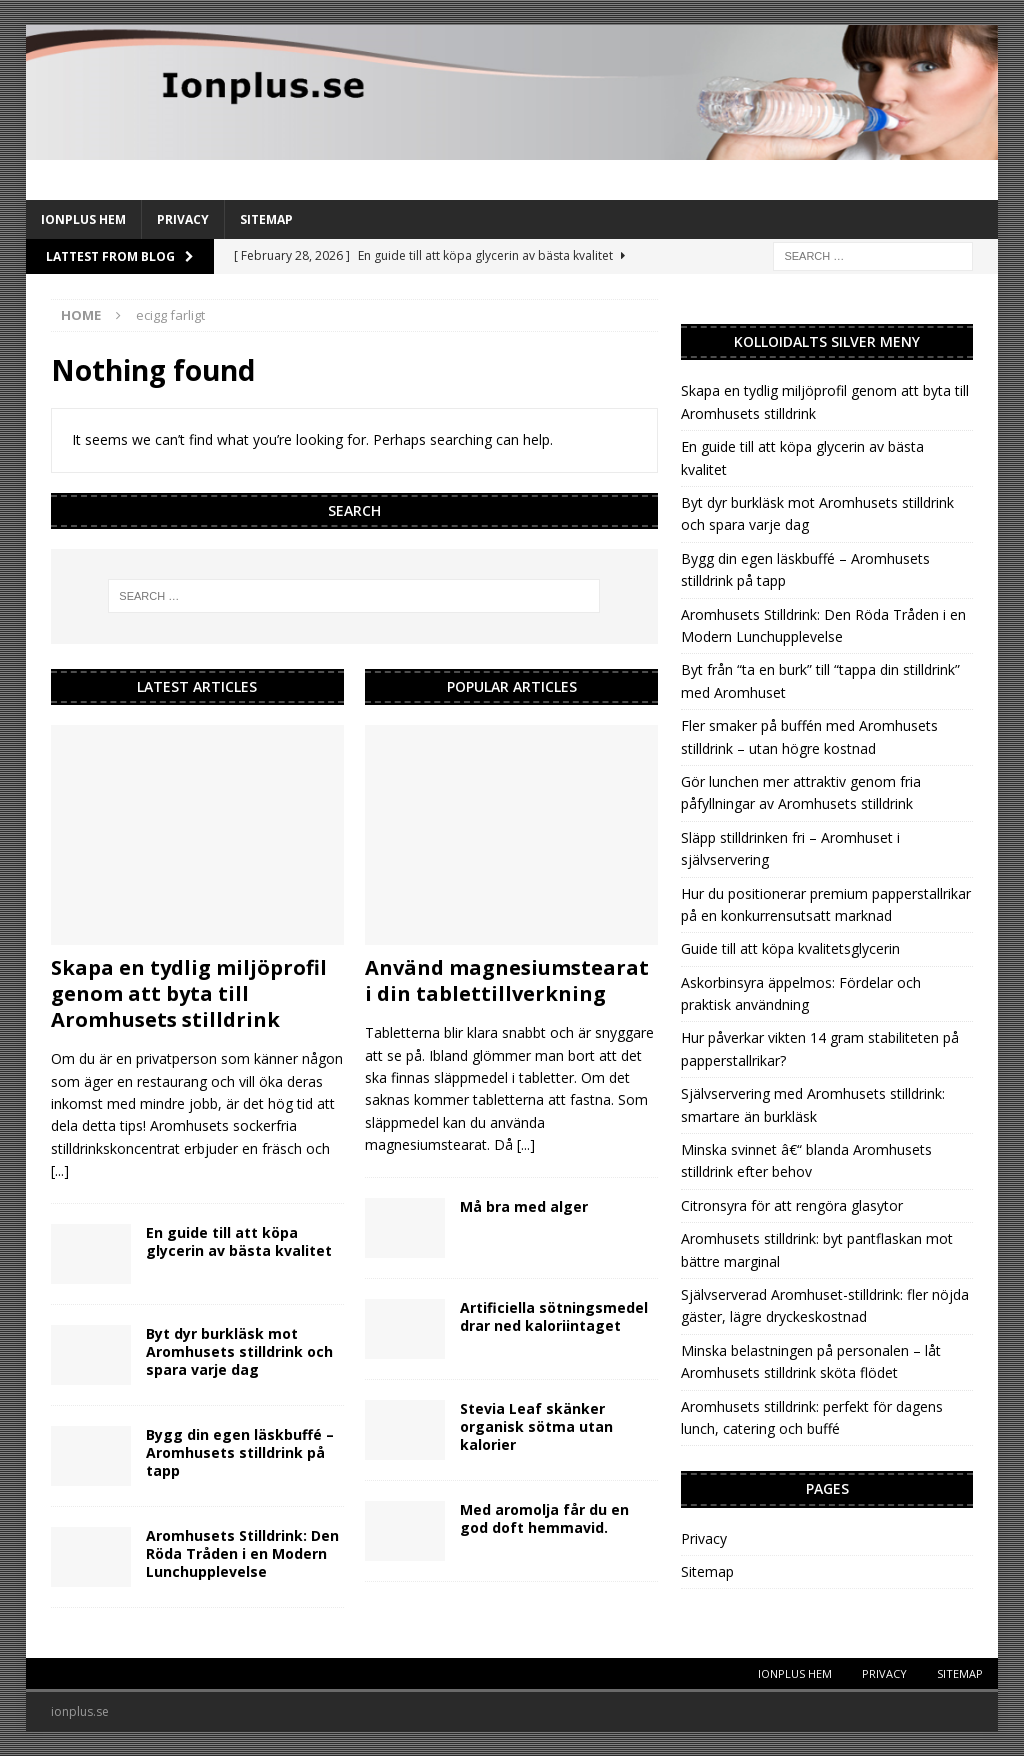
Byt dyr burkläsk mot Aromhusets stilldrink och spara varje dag (239, 1351)
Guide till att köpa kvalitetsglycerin (790, 948)
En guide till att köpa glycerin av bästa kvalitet (239, 1241)
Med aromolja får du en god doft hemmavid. (544, 1518)
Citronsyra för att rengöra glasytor (792, 1205)
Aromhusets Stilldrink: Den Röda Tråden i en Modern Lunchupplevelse (242, 1553)
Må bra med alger (524, 1206)
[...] (60, 1170)
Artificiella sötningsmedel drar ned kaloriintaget (554, 1316)
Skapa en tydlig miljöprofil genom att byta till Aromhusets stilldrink (189, 993)
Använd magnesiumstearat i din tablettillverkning (507, 980)
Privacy (183, 219)
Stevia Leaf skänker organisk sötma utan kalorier (536, 1426)
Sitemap (266, 219)
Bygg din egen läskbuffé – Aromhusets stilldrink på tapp (240, 1452)
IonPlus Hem (83, 219)
